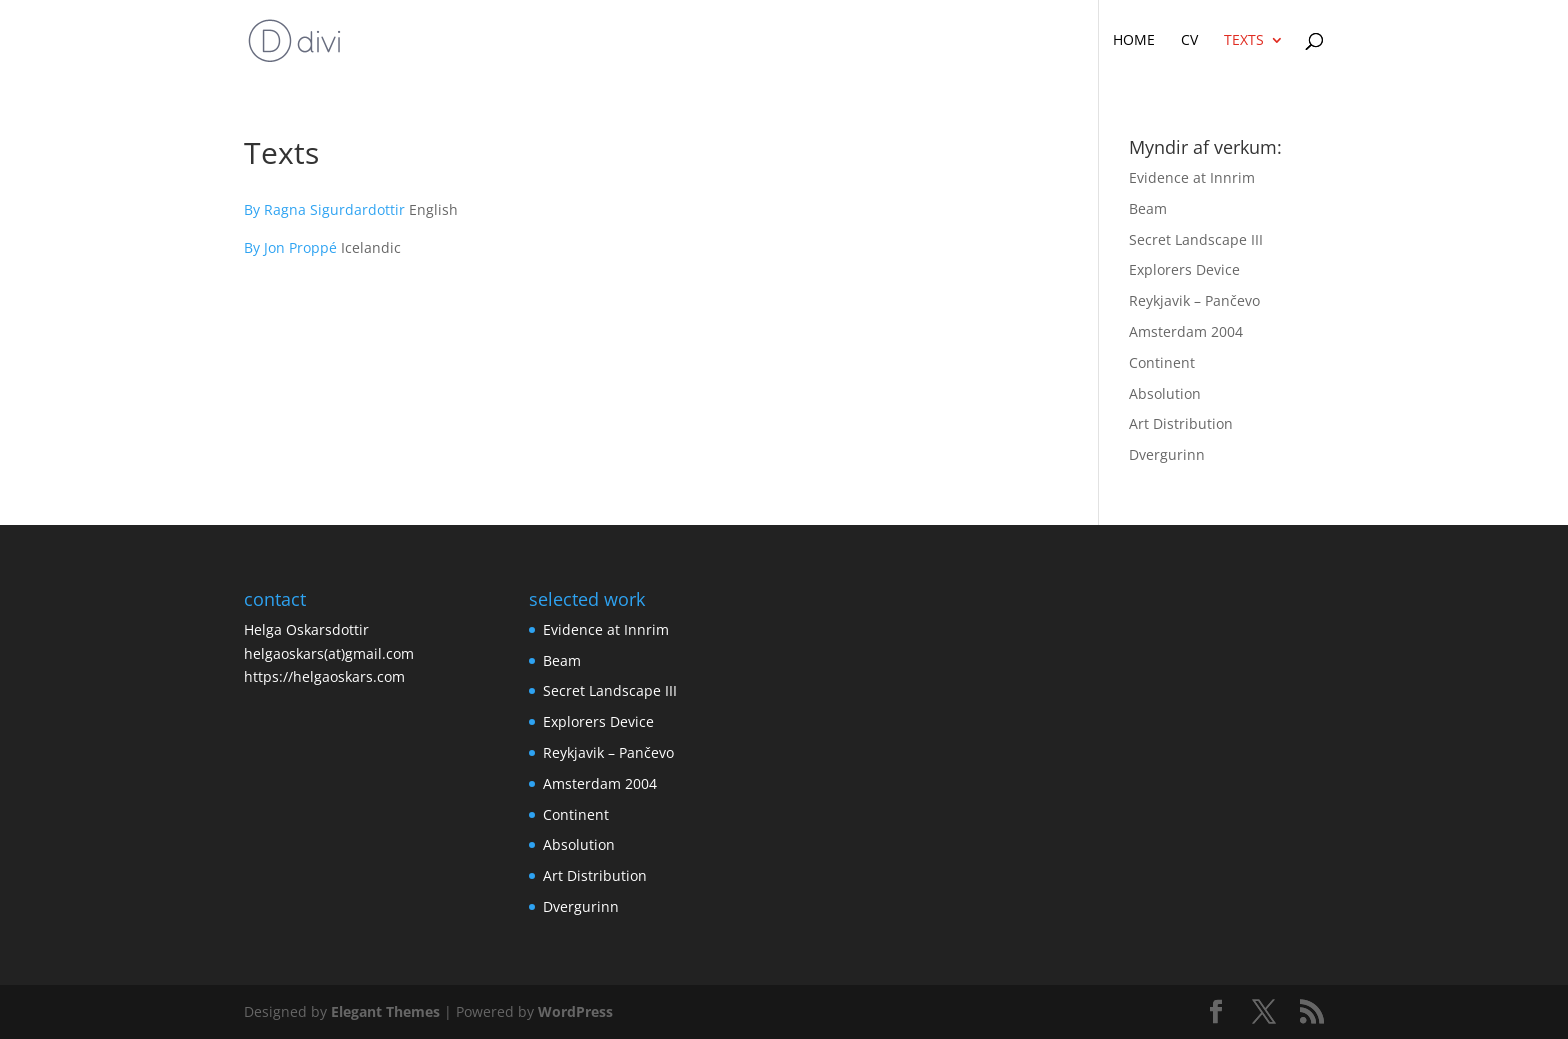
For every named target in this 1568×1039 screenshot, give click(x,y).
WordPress (575, 1011)
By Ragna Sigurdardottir (326, 209)
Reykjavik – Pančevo (1194, 300)
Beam (1148, 208)
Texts (1244, 41)
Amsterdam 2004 (1186, 331)
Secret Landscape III (1196, 239)
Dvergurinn (1167, 454)
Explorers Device (1184, 269)
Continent (1162, 362)
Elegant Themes (385, 1011)
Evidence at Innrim (1192, 177)
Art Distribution (1181, 423)
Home (1134, 41)
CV (1189, 41)
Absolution (1165, 393)
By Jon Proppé (290, 247)
